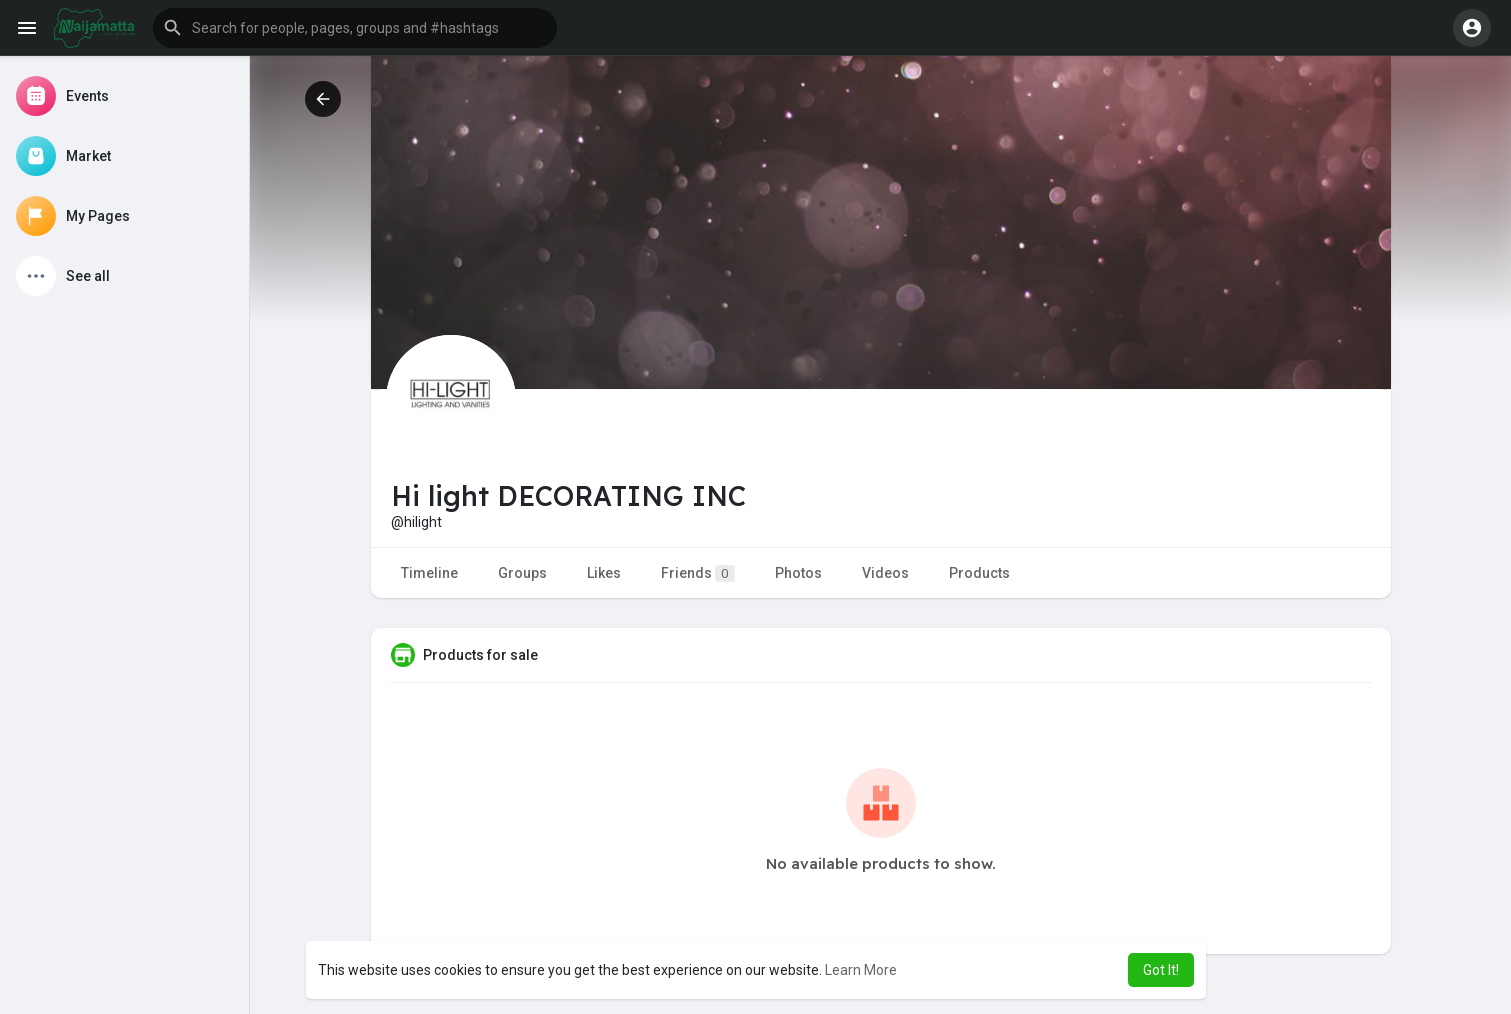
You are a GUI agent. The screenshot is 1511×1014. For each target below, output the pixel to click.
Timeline (429, 573)
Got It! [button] (1161, 970)
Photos (798, 573)
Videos (885, 573)
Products (979, 573)
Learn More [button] (861, 970)
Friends (698, 573)
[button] (355, 28)
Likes (604, 573)
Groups (522, 573)
